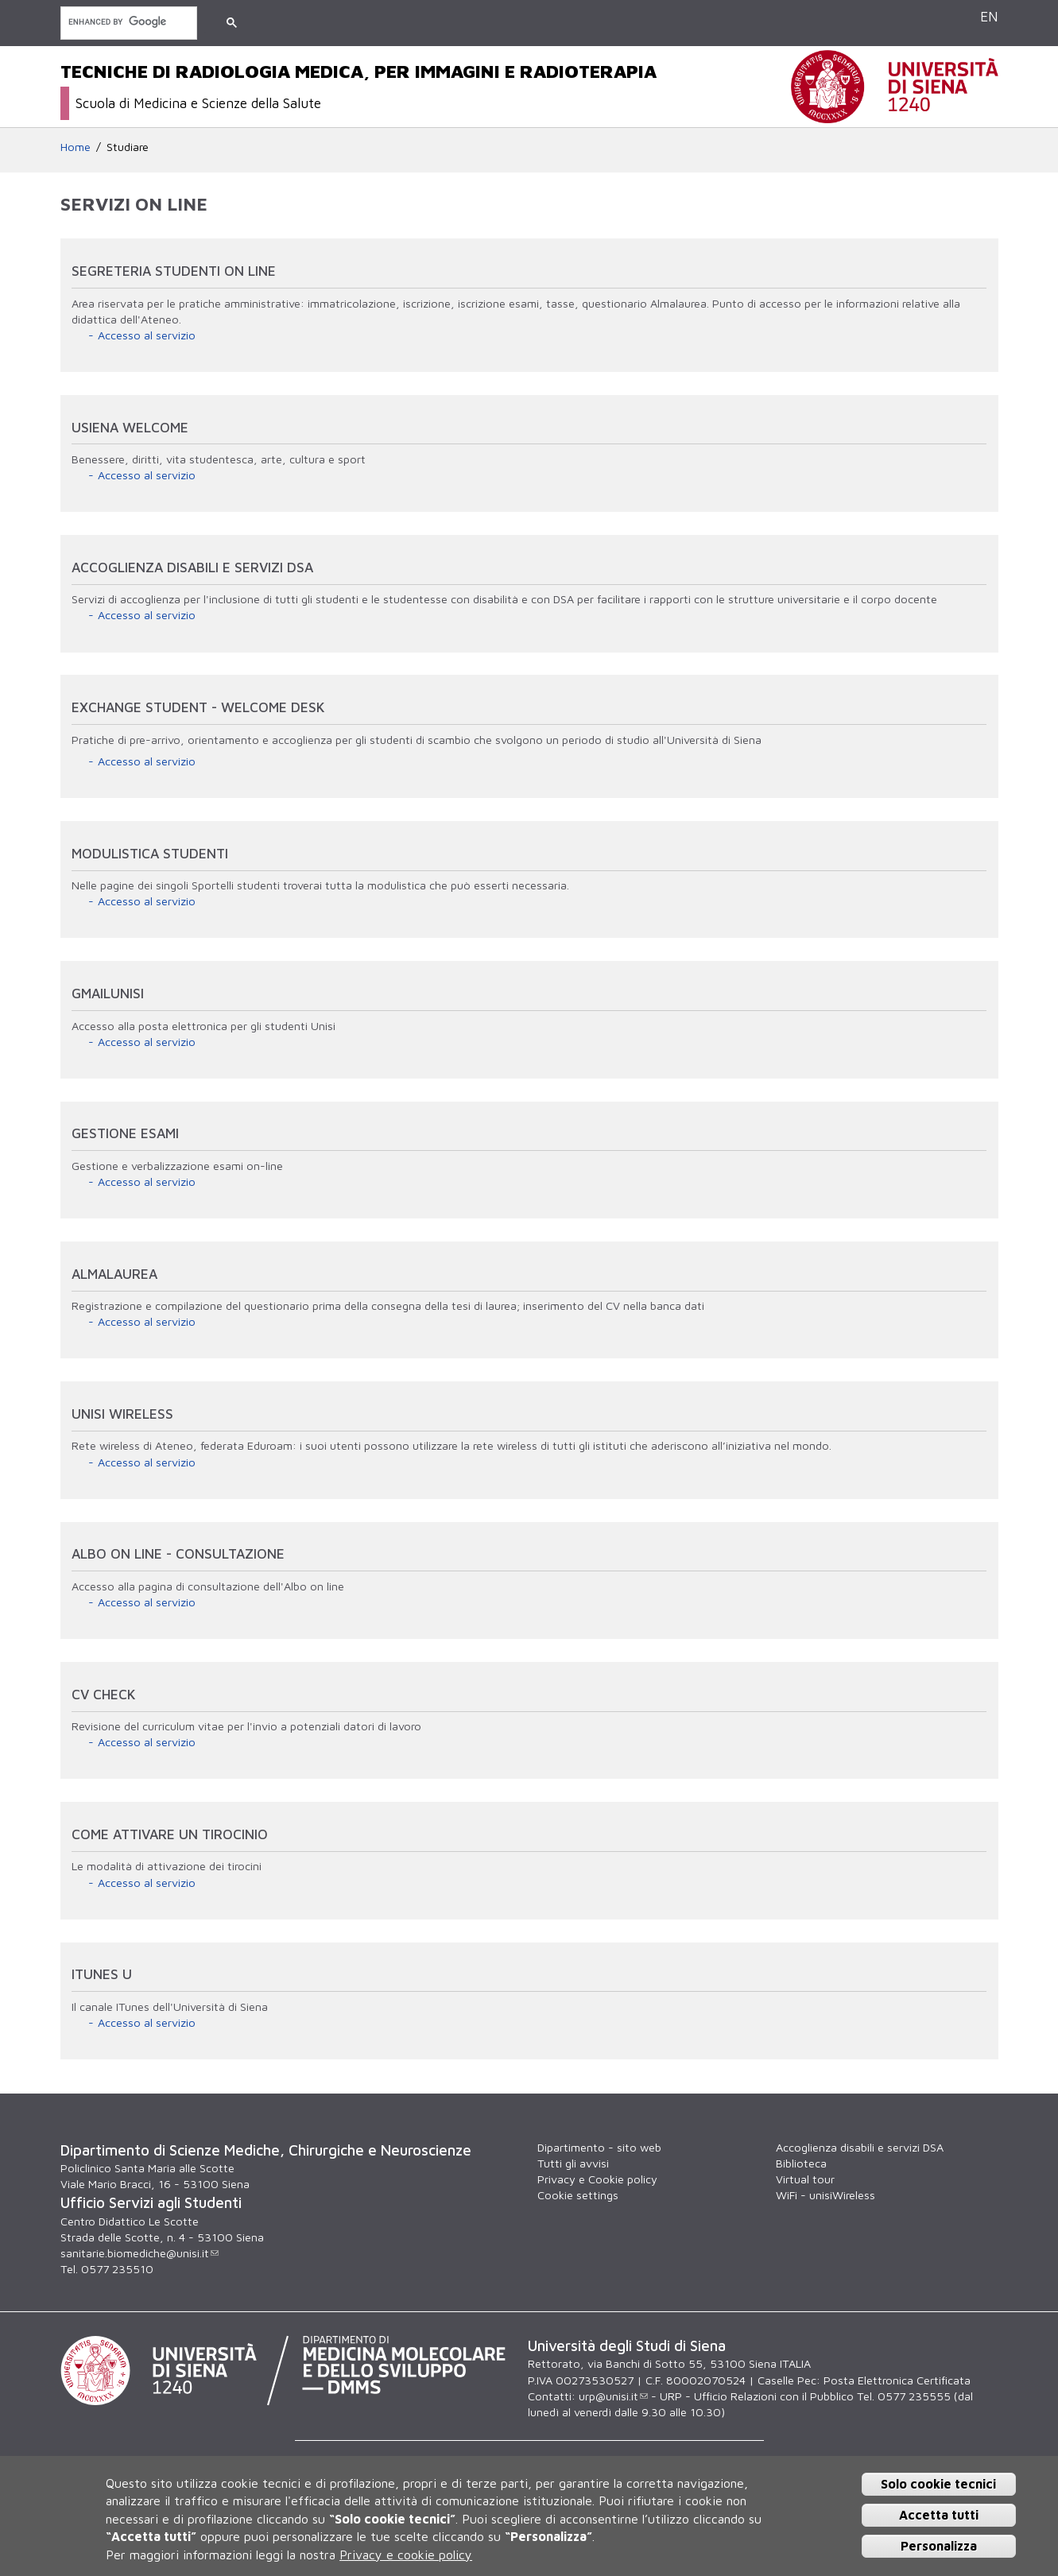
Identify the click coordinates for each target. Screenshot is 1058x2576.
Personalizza (939, 2546)
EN (989, 16)
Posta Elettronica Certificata (897, 2380)
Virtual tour (805, 2179)
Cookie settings (577, 2195)
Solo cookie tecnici (938, 2484)
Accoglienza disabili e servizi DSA (860, 2147)
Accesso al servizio (147, 335)
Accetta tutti (939, 2515)
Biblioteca (801, 2163)
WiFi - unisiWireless (825, 2195)
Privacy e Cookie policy (597, 2179)
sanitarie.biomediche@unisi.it (139, 2253)
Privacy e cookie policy (405, 2554)
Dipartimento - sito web (599, 2147)
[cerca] (127, 21)
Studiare (128, 146)
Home (75, 146)
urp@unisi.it (613, 2396)
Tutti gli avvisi (573, 2163)
